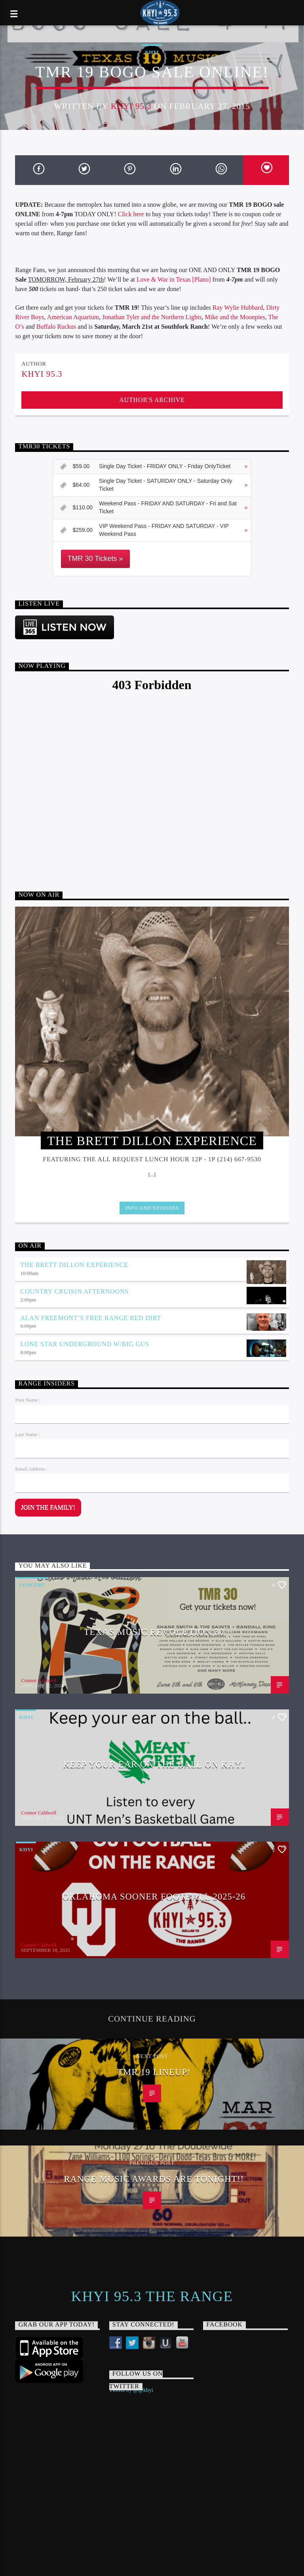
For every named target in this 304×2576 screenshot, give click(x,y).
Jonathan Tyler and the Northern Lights (151, 317)
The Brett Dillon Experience (74, 1264)
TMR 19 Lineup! (154, 2072)
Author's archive (151, 399)
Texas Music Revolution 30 (154, 1632)
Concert (32, 1585)
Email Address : (31, 1469)
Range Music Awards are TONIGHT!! (154, 2179)
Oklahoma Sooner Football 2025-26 (154, 1897)
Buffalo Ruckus (56, 326)
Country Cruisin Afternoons (74, 1291)
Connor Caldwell (38, 1680)
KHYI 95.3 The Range (152, 2296)
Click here (131, 214)
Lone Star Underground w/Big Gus (84, 1344)
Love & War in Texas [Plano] (174, 279)
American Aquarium (73, 317)
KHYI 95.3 (131, 106)
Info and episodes (152, 1208)
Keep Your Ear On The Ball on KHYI (154, 1764)
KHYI (152, 52)
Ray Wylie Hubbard (238, 307)
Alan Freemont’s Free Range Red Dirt (90, 1318)
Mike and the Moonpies (235, 317)
